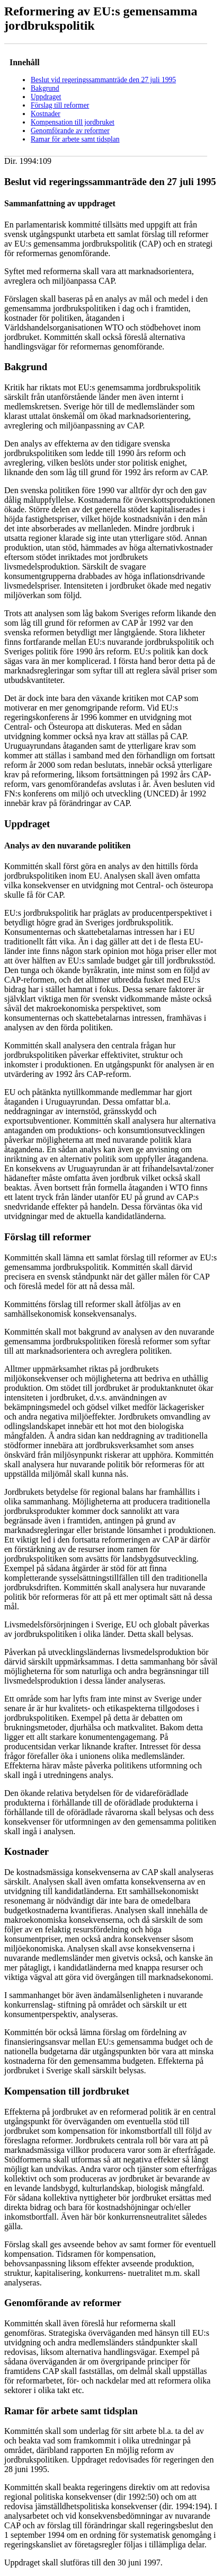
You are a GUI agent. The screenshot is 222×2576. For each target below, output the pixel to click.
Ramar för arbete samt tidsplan (75, 139)
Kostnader (45, 114)
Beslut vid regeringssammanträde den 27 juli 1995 (103, 80)
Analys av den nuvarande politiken (67, 845)
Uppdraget (46, 97)
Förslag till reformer (60, 105)
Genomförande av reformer (70, 131)
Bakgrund (45, 88)
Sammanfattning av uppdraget (60, 203)
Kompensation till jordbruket (72, 122)
